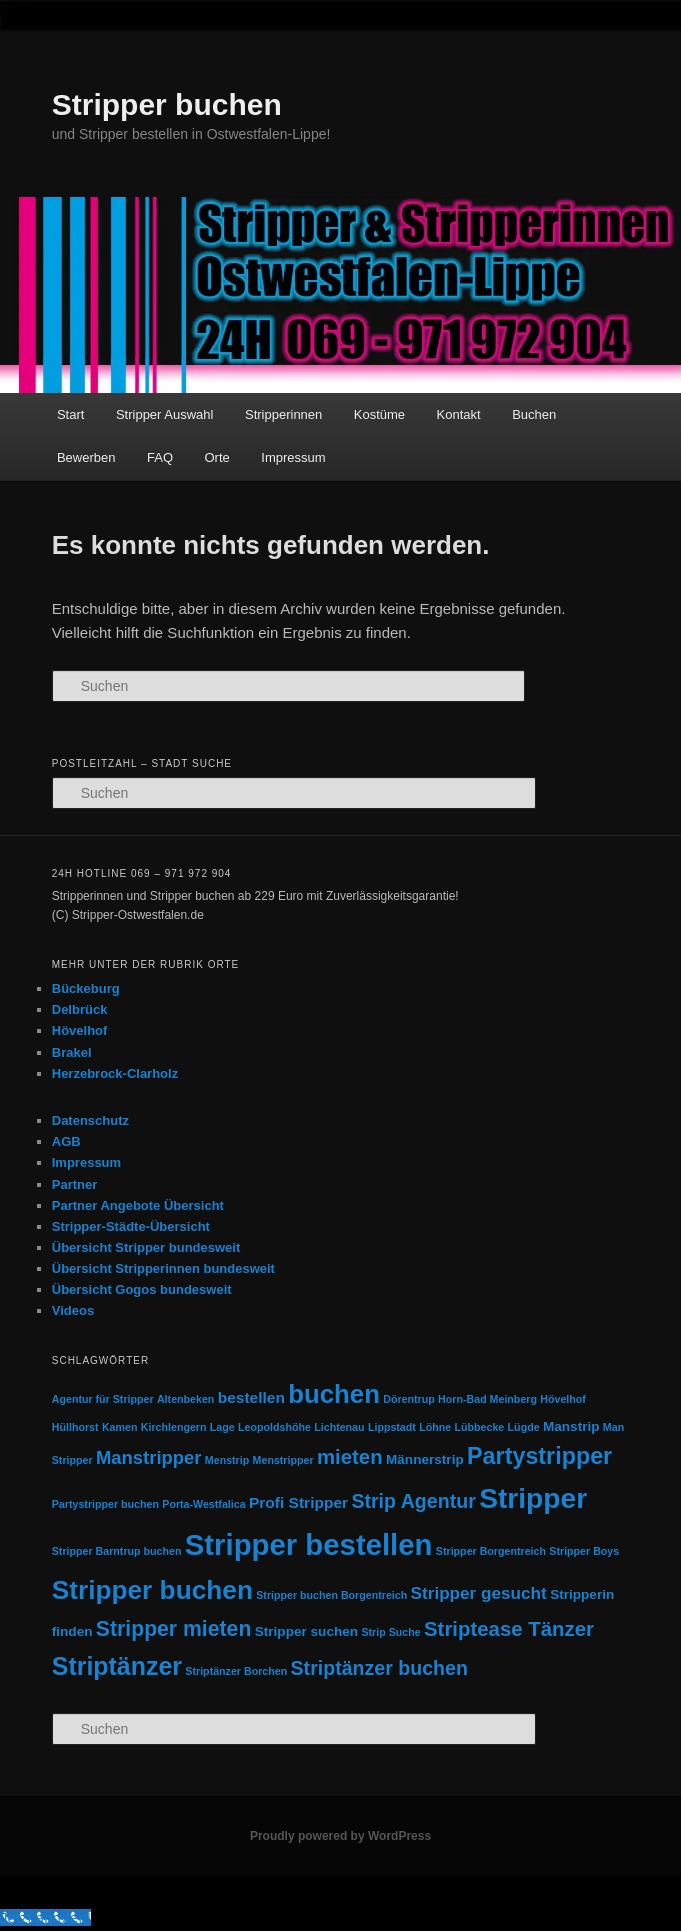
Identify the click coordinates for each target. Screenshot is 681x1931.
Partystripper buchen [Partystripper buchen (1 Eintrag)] (105, 1504)
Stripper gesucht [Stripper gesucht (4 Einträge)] (479, 1593)
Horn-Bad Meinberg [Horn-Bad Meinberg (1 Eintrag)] (487, 1399)
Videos (73, 1310)
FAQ (160, 457)
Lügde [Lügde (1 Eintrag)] (524, 1427)
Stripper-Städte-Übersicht (131, 1226)
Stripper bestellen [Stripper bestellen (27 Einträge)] (309, 1544)
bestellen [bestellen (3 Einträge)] (251, 1397)
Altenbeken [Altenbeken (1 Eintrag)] (185, 1399)
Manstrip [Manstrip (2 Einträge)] (571, 1426)
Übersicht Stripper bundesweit (146, 1247)
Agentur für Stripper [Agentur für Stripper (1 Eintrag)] (103, 1399)
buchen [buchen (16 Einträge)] (334, 1394)
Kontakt (459, 414)
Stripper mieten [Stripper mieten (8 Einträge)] (174, 1628)
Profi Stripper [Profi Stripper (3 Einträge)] (298, 1502)
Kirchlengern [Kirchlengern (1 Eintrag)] (174, 1427)
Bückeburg (86, 988)
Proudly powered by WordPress (340, 1836)
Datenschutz (90, 1120)
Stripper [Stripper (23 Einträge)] (533, 1498)
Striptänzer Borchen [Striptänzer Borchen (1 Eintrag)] (236, 1671)
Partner (75, 1184)
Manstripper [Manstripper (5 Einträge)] (149, 1457)
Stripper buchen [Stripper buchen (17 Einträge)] (152, 1590)
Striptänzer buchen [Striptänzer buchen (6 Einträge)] (379, 1668)
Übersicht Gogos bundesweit (142, 1289)
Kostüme (379, 414)
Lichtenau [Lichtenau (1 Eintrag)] (339, 1427)
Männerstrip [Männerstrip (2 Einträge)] (425, 1459)
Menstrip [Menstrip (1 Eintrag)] (227, 1460)
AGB (66, 1141)
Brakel (72, 1052)
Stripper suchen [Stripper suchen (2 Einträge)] (306, 1631)
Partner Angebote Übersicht (138, 1205)
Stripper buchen (167, 104)
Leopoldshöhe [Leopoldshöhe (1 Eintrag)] (274, 1427)
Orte (217, 457)
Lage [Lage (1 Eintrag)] (222, 1427)
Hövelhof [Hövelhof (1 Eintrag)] (563, 1399)
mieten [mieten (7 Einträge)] (350, 1457)
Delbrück (80, 1009)
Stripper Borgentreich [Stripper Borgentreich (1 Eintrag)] (491, 1551)
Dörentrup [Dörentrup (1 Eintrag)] (409, 1399)
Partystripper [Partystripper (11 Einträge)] (539, 1456)
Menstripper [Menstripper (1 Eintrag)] (283, 1460)
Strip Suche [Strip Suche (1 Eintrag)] (390, 1632)
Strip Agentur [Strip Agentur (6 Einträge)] (413, 1501)
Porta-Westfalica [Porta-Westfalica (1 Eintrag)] (203, 1504)
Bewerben (86, 457)
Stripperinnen (283, 414)
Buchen (534, 414)
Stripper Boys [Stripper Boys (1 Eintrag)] (584, 1551)
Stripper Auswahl (165, 414)
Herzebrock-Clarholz (115, 1073)
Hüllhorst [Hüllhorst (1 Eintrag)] (75, 1427)
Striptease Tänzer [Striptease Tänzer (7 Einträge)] (509, 1629)
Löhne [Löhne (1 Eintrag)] (435, 1427)
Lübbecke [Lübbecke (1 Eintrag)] (480, 1427)
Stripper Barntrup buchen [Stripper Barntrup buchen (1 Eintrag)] (117, 1551)
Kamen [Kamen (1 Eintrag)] (120, 1427)
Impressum (293, 457)
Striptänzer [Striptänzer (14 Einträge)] (117, 1666)
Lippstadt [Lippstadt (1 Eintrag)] (392, 1427)
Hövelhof (80, 1030)
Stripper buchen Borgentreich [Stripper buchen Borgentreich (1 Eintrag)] (331, 1595)
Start (70, 414)
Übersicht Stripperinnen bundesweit (163, 1268)
